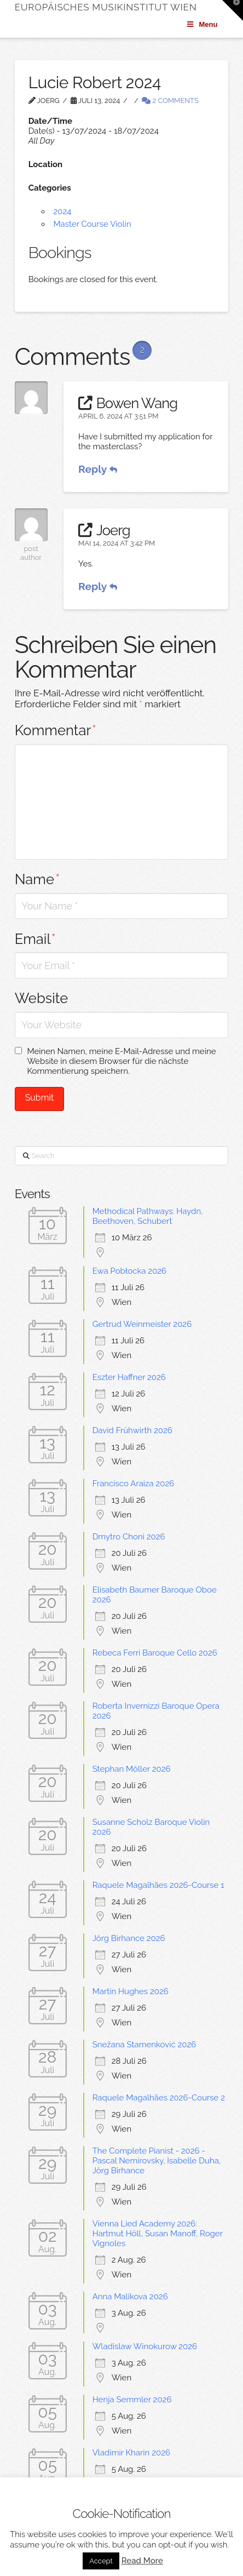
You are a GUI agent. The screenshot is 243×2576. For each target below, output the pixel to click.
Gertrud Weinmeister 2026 (142, 1324)
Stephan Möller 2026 (131, 1769)
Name (37, 879)
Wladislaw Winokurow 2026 (145, 2346)
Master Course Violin (92, 224)
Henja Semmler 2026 (132, 2400)
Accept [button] (101, 2561)
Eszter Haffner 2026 (129, 1377)
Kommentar (55, 730)
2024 (62, 211)
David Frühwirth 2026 (132, 1430)
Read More (142, 2561)
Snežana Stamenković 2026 (144, 2045)
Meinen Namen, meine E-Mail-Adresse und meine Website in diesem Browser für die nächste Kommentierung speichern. (121, 1061)
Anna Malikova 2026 (130, 2297)
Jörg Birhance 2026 (128, 1938)
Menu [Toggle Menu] (202, 24)
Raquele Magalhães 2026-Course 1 (158, 1885)
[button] (232, 10)
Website (41, 998)
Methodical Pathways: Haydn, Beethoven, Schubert (147, 1216)
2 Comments (170, 100)
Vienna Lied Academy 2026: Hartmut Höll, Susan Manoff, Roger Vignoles (157, 2233)
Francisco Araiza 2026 (133, 1484)
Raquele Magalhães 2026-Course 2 (158, 2098)
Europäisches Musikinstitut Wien (106, 7)
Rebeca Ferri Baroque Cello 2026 (154, 1653)
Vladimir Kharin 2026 (131, 2453)
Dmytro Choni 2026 (128, 1537)
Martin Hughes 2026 (130, 1991)
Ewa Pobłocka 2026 (129, 1271)
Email (35, 939)
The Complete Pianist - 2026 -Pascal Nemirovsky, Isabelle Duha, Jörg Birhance (156, 2161)
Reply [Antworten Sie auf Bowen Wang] (97, 469)
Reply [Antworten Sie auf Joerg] (97, 586)
